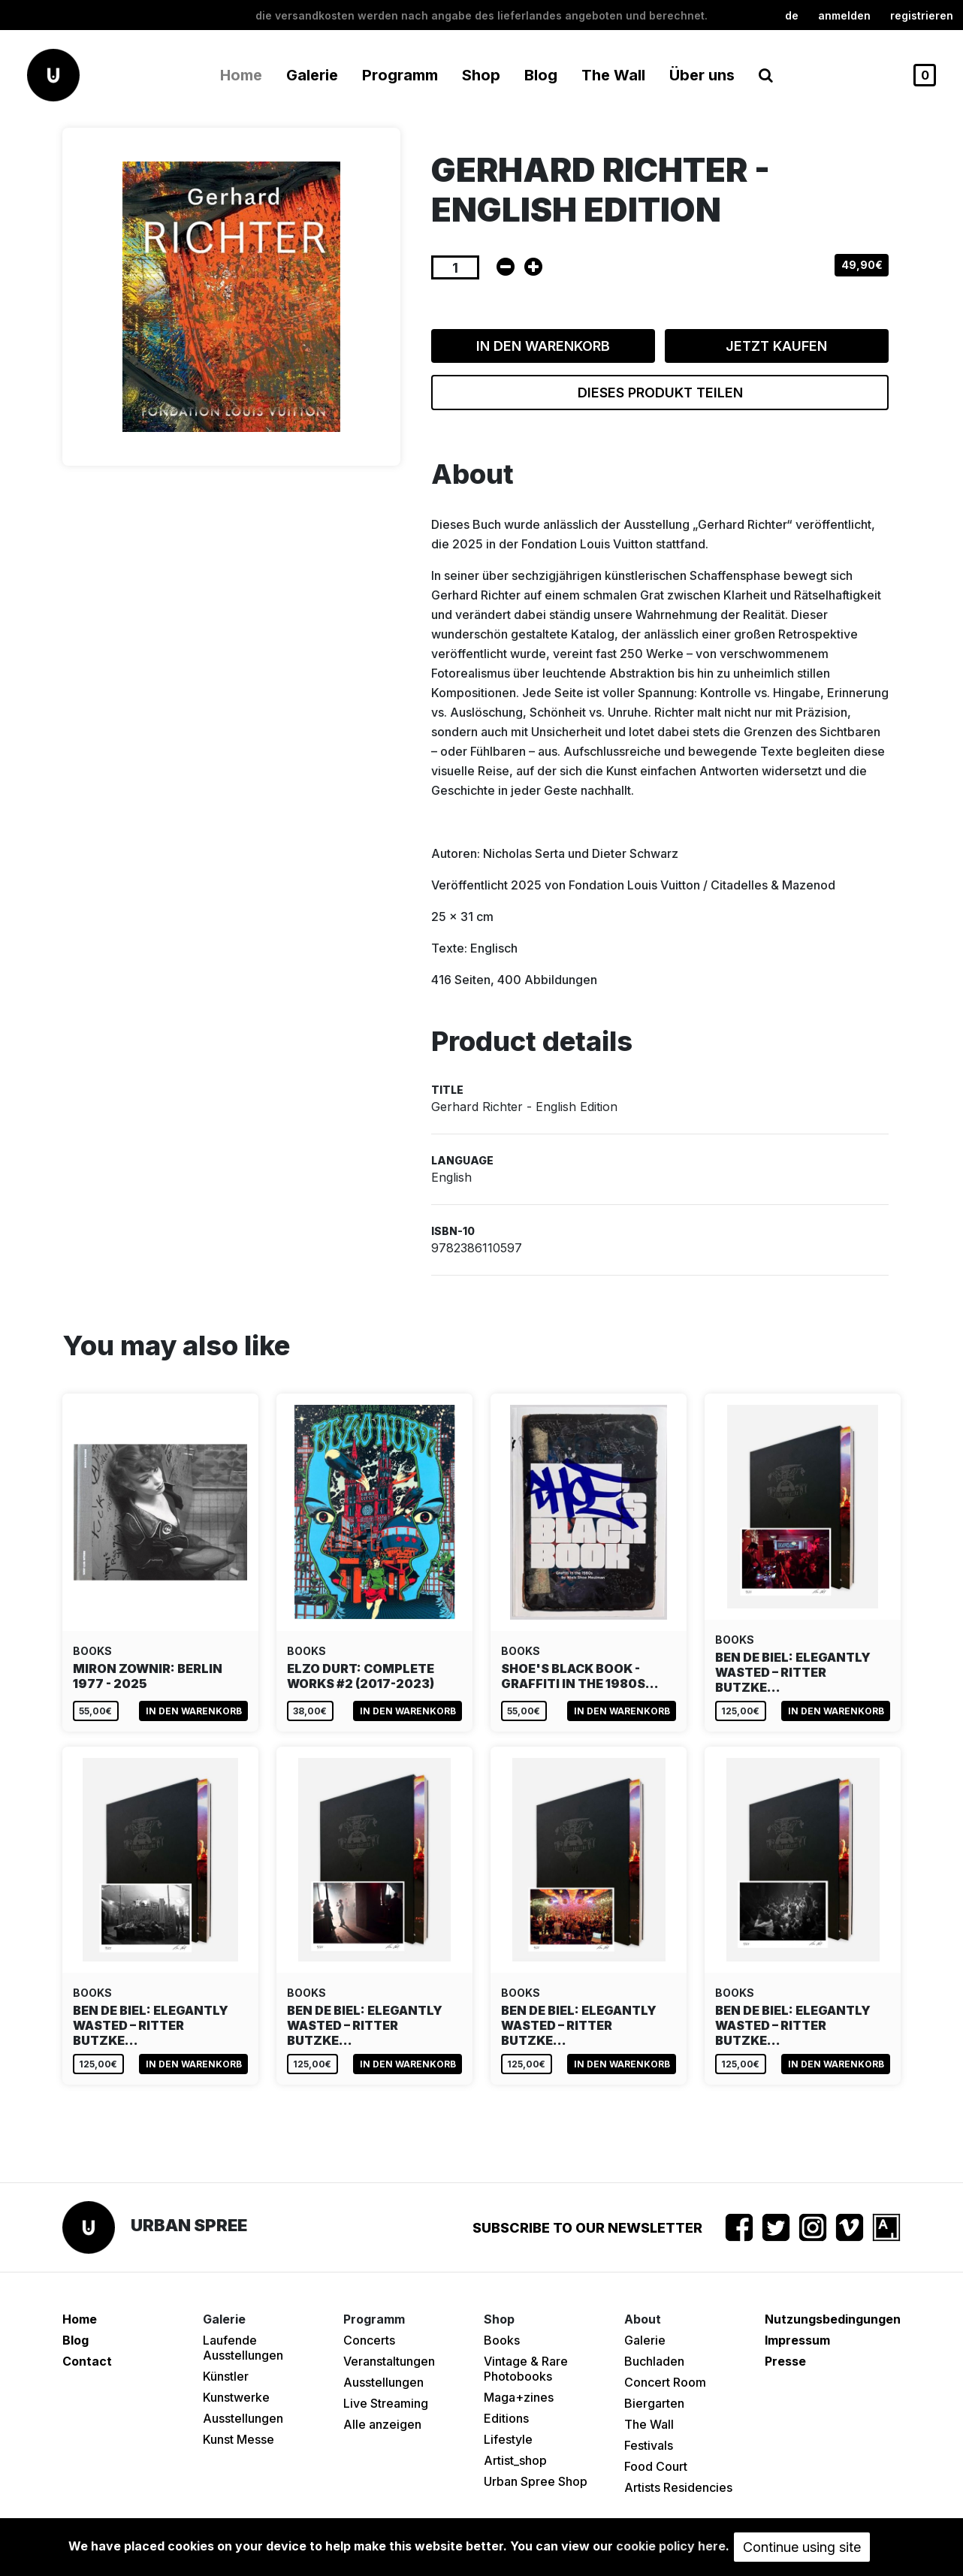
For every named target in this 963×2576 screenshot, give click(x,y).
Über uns (702, 75)
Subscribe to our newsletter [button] (587, 2228)
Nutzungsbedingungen (833, 2319)
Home (241, 75)
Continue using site (802, 2547)
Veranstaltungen (389, 2361)
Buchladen (654, 2361)
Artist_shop (515, 2460)
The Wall (613, 75)
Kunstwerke (236, 2397)
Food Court (655, 2466)
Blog (540, 75)
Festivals (648, 2445)
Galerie (645, 2340)
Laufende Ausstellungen (243, 2348)
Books (502, 2340)
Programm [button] (400, 75)
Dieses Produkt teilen (660, 392)
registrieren (921, 15)
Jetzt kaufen (776, 346)
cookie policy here (671, 2545)
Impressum (797, 2340)
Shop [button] (481, 75)
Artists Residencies (678, 2487)
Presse (785, 2361)
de (791, 15)
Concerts (369, 2340)
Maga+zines (519, 2397)
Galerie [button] (312, 75)
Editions (506, 2418)
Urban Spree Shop (535, 2481)
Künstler (226, 2376)
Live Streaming (385, 2403)
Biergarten (654, 2403)
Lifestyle (508, 2439)
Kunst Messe (238, 2439)
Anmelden (844, 15)
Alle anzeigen (382, 2424)
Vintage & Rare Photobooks (526, 2369)
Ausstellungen (243, 2418)
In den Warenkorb (543, 346)
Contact (87, 2361)
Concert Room (665, 2382)
